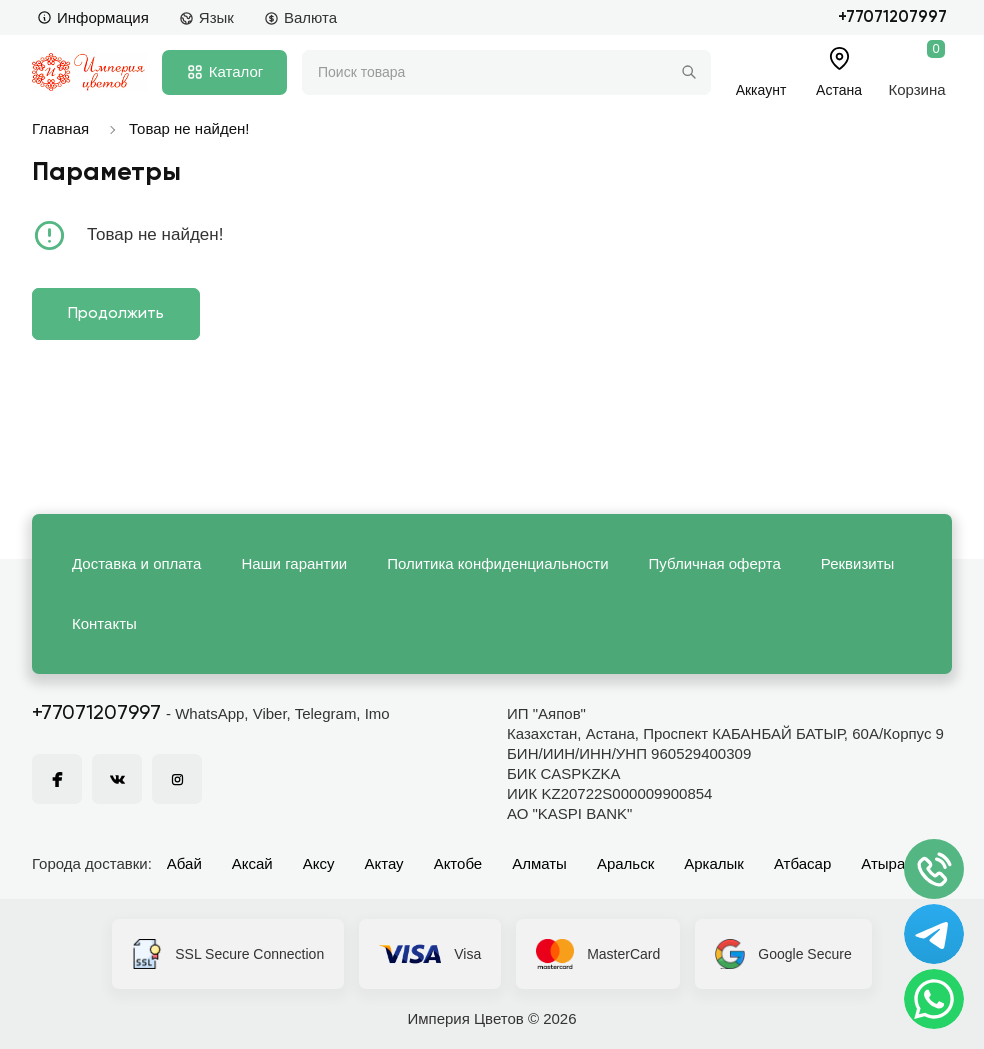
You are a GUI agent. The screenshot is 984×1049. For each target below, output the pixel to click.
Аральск (625, 863)
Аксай (252, 863)
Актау (384, 863)
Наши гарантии (294, 563)
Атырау (886, 863)
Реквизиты (858, 563)
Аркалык (714, 863)
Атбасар (802, 863)
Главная (60, 128)
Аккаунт (761, 89)
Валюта (300, 17)
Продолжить (116, 314)
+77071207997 (892, 17)
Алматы (539, 863)
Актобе (458, 863)
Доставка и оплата (136, 563)
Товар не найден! (189, 128)
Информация (93, 17)
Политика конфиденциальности (497, 563)
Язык (206, 17)
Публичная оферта (715, 563)
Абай (184, 863)
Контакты (104, 623)
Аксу (319, 863)
